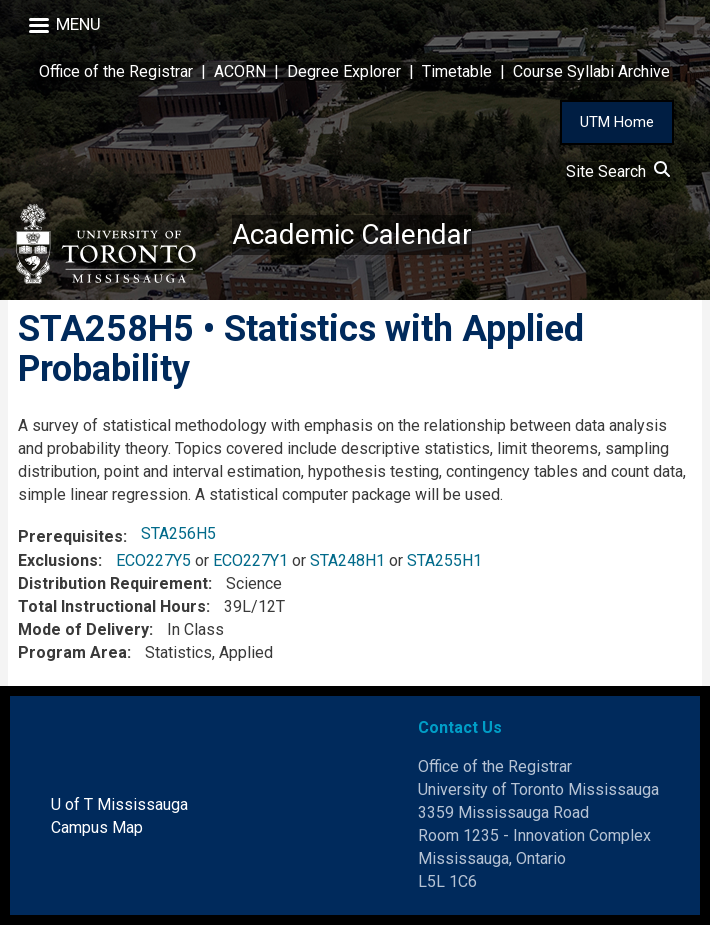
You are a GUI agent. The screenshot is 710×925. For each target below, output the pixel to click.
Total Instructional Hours (112, 606)
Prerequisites (70, 536)
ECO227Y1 (250, 560)
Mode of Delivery (83, 629)
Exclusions (58, 560)
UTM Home (617, 122)
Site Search (618, 171)
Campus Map (97, 827)
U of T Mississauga (119, 804)
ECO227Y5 (153, 560)
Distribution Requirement (113, 583)
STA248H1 (347, 560)
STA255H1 (444, 560)
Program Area (72, 652)
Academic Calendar (352, 234)
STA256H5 (178, 533)
